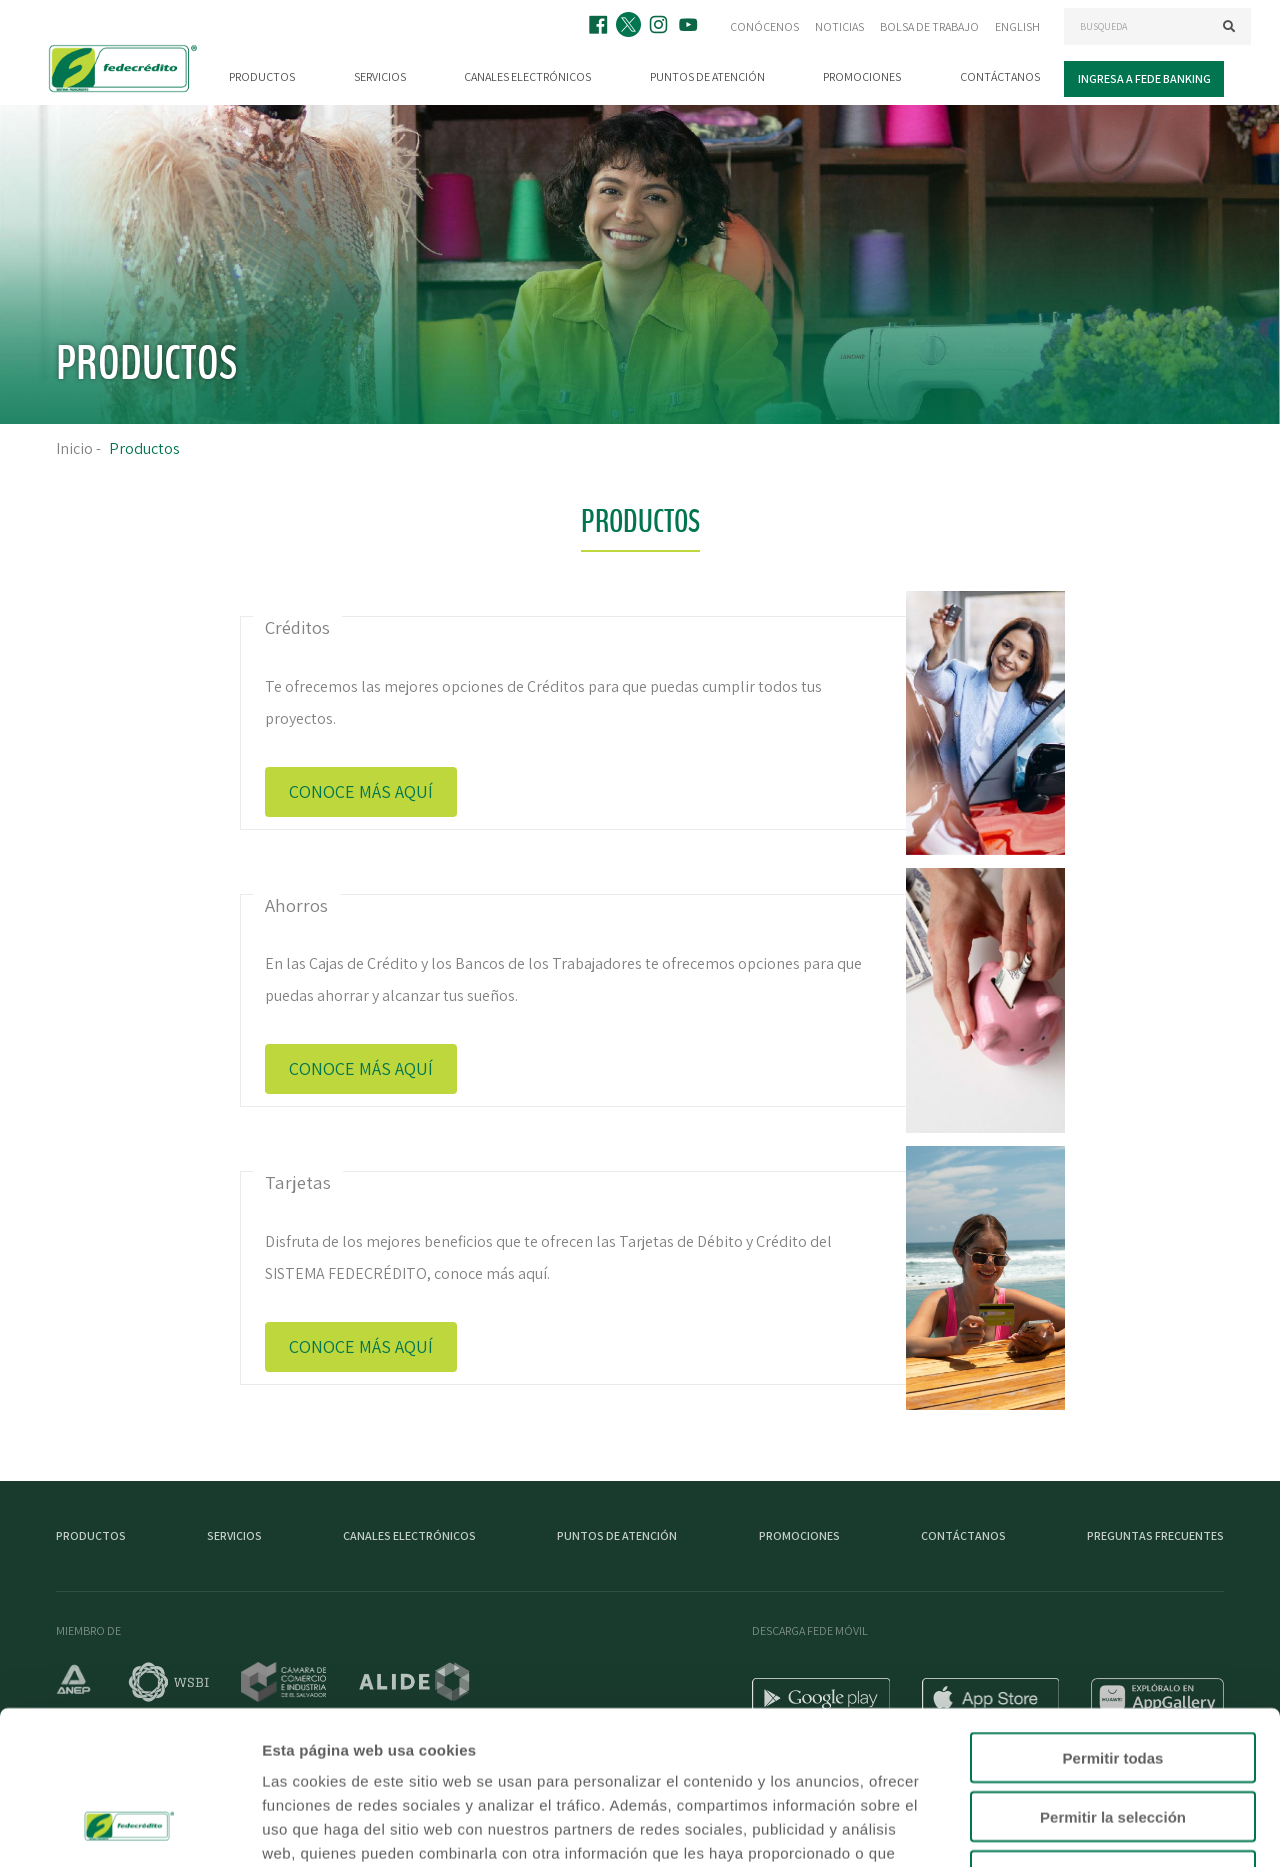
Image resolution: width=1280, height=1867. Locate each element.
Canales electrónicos (527, 76)
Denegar (1113, 1739)
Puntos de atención (707, 76)
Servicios (380, 76)
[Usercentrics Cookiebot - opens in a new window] (129, 1828)
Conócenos (764, 26)
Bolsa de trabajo (929, 26)
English (1017, 26)
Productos (262, 76)
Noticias (839, 26)
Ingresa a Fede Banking (1144, 78)
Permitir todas (1113, 1621)
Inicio (74, 448)
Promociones (862, 76)
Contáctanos (1000, 76)
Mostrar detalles (1082, 1827)
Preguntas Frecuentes (1155, 1535)
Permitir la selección (1113, 1680)
